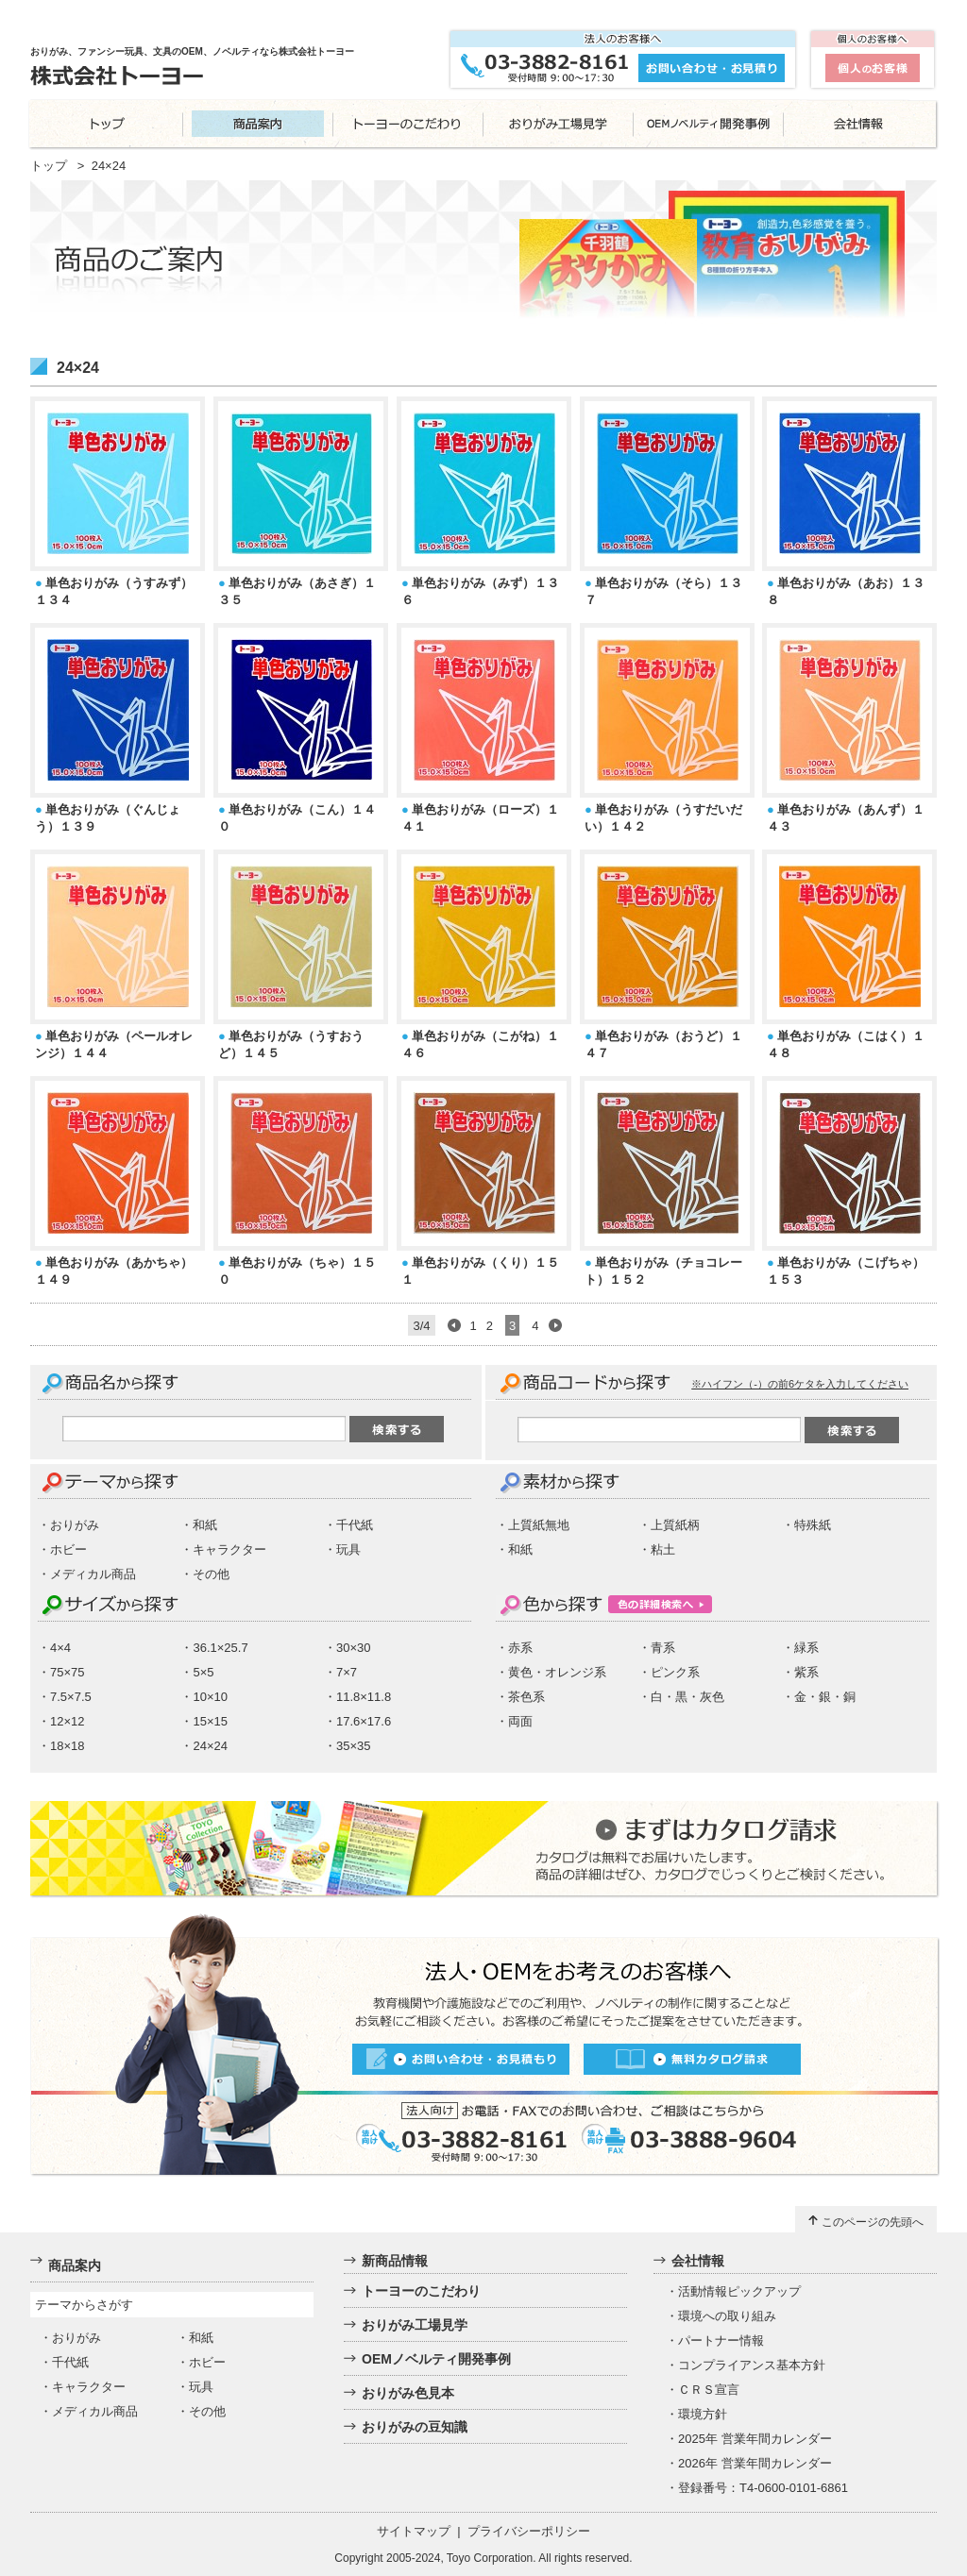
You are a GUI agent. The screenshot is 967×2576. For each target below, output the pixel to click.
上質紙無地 (538, 1525)
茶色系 (526, 1697)
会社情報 (697, 2260)
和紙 (205, 1525)
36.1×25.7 (220, 1648)
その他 (211, 1574)
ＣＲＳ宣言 (708, 2389)
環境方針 (702, 2414)
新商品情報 (395, 2260)
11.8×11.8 (363, 1697)
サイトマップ (413, 2531)
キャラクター (229, 1549)
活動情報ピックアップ (739, 2291)
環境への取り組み (727, 2316)
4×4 (60, 1648)
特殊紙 (812, 1525)
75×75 (67, 1672)
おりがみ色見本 (408, 2392)
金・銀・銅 (825, 1697)
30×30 (353, 1648)
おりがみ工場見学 (414, 2324)
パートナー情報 (721, 2340)
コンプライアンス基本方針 (751, 2365)
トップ (48, 166)
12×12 (67, 1721)
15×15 (210, 1721)
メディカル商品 (93, 1574)
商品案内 (74, 2265)
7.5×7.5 (71, 1697)
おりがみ (74, 1525)
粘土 (663, 1549)
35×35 (353, 1746)
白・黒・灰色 (687, 1697)
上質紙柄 (675, 1525)
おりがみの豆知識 (414, 2426)
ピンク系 (675, 1672)
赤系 (520, 1648)
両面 (520, 1721)
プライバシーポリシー (528, 2531)
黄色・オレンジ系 (557, 1672)
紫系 (806, 1672)
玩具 (348, 1549)
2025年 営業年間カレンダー (755, 2439)
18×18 (67, 1746)
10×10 (210, 1697)
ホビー (68, 1549)
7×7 (346, 1672)
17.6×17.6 (363, 1721)
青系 (663, 1648)
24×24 (210, 1746)
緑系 (806, 1648)
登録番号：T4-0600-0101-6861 (763, 2488)
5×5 (203, 1672)
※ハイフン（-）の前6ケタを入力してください (799, 1383)
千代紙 (354, 1525)
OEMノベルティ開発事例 (436, 2358)
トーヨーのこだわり (421, 2290)
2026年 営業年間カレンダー (755, 2463)
